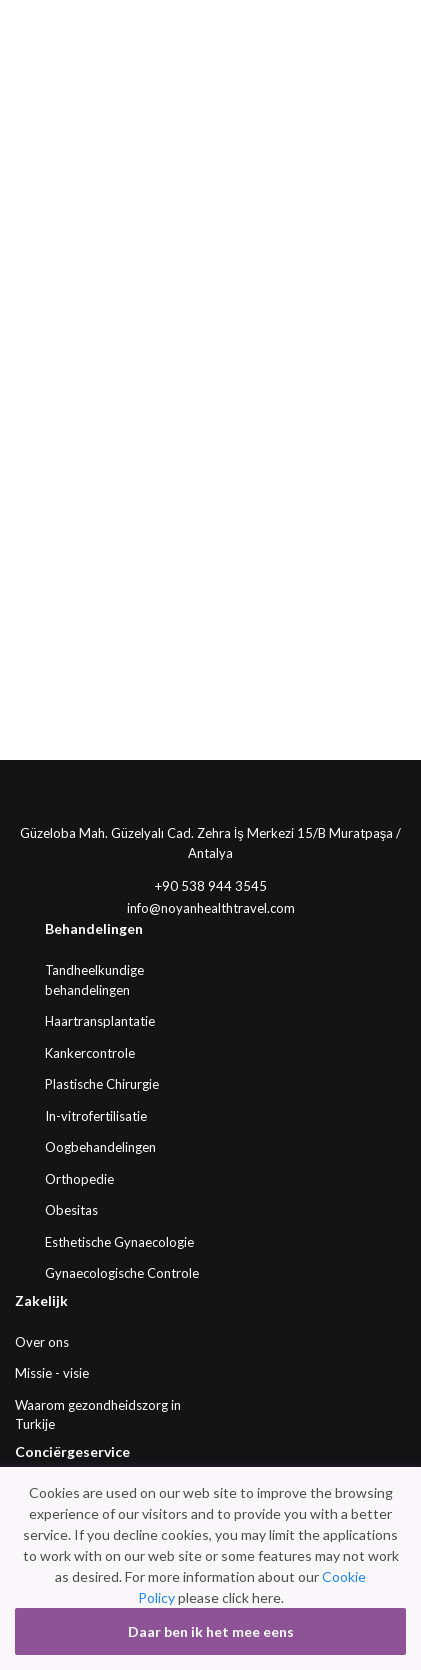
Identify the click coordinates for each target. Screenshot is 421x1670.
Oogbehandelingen (100, 1147)
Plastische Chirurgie (102, 1084)
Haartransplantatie (100, 1021)
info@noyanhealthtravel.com (211, 908)
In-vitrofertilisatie (96, 1116)
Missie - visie (52, 1373)
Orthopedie (79, 1179)
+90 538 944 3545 (211, 886)
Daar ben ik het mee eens (211, 1631)
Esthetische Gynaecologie (119, 1242)
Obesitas (71, 1210)
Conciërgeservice (72, 1451)
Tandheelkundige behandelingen (94, 980)
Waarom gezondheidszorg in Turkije (98, 1415)
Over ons (42, 1342)
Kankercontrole (90, 1053)
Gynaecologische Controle (122, 1273)
